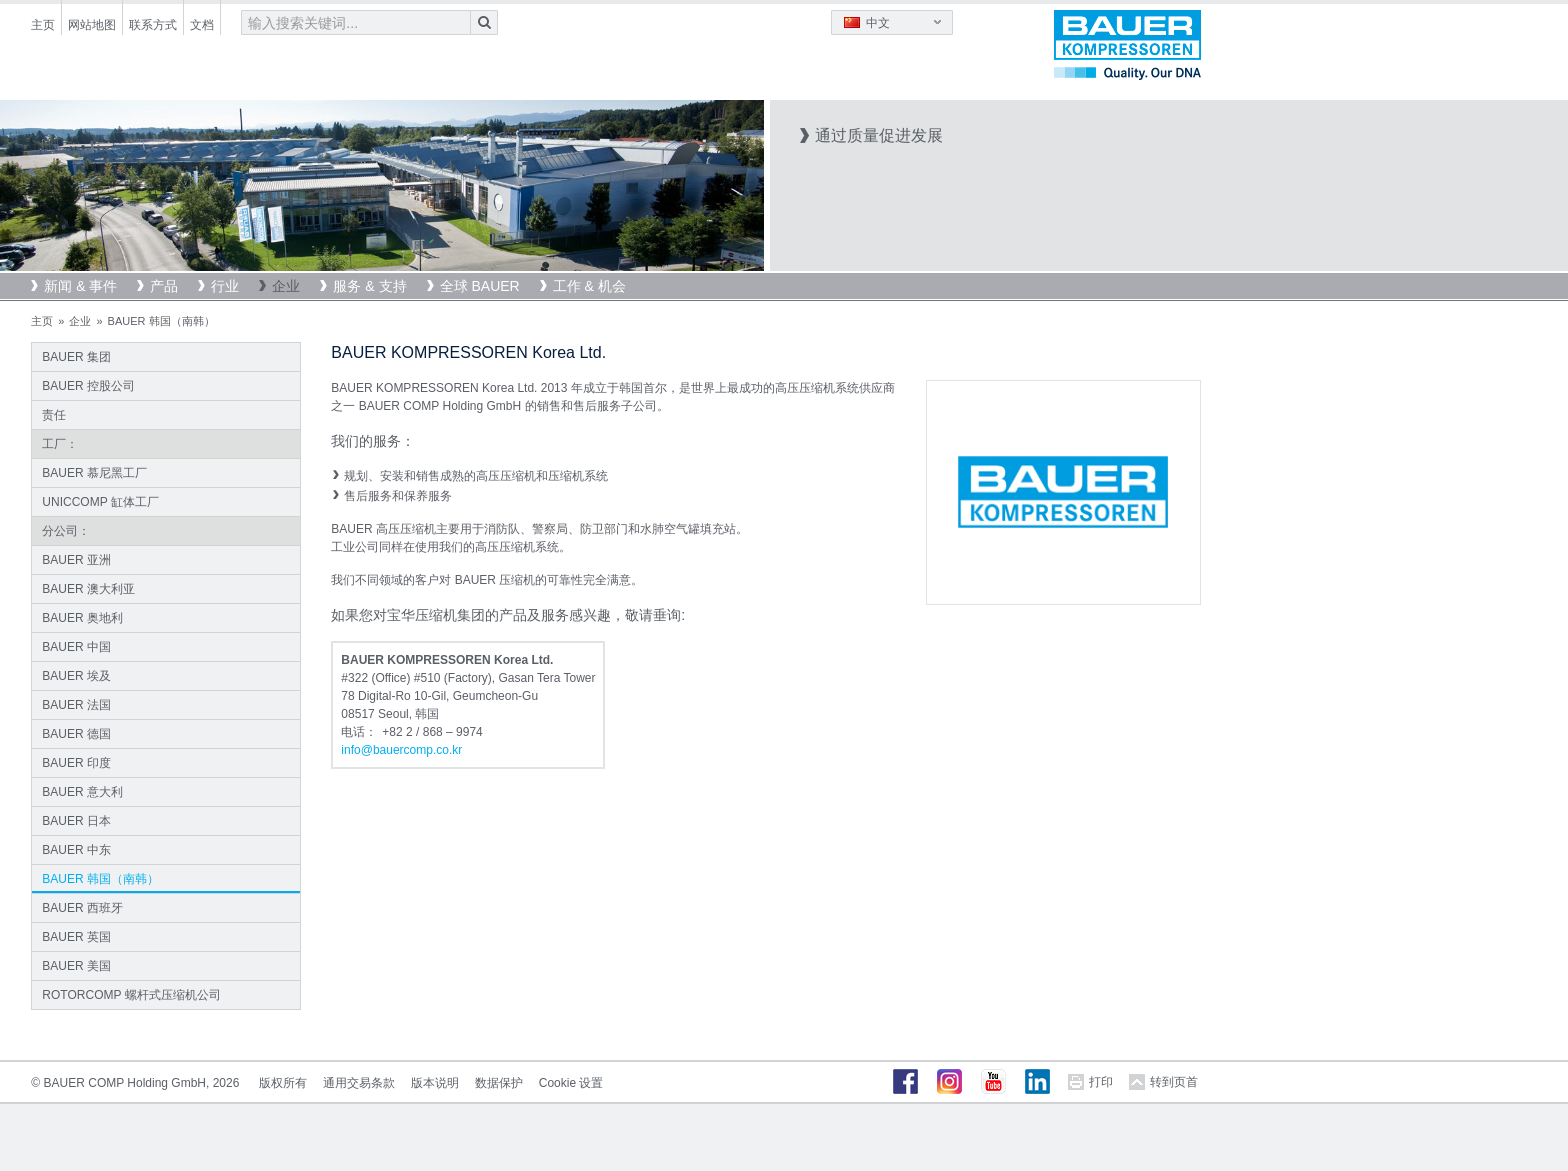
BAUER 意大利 (82, 792)
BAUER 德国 (76, 734)
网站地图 (92, 25)
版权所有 (283, 1083)
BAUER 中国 (76, 647)
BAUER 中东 (76, 850)
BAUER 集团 (76, 357)
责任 (54, 415)
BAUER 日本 (76, 821)
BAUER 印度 (76, 763)
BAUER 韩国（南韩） (100, 879)
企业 (286, 286)
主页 (43, 25)
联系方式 (153, 25)
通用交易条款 (359, 1083)
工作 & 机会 (589, 286)
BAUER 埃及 (76, 676)
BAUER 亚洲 (76, 560)
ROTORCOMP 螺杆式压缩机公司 (131, 995)
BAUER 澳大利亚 (88, 589)
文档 (202, 25)
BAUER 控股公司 (88, 386)
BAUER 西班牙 (82, 908)
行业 (225, 286)
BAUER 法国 (76, 705)
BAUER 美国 (76, 966)
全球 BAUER (480, 286)
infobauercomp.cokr (401, 750)
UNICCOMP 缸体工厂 (100, 502)
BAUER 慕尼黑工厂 (94, 473)
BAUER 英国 (76, 937)
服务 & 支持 (369, 286)
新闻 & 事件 (80, 286)
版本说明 (435, 1083)
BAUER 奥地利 (82, 618)
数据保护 (499, 1083)
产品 (164, 286)
